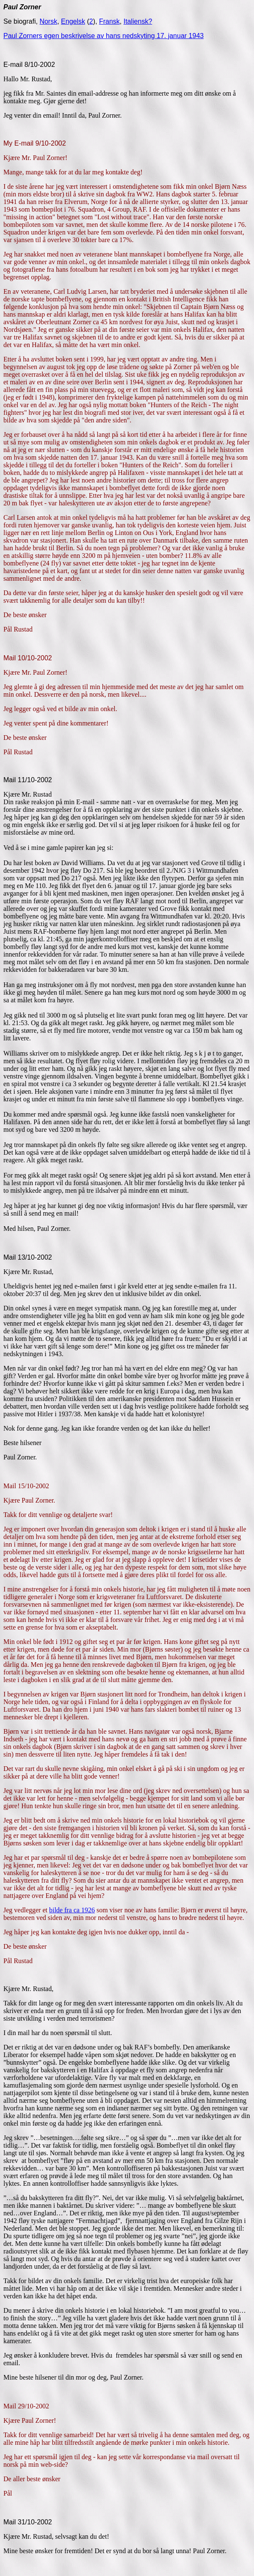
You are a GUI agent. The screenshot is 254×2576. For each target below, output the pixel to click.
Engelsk (73, 21)
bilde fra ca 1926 (72, 1910)
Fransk (109, 21)
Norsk (48, 21)
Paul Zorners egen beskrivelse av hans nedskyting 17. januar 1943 (103, 35)
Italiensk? (138, 21)
